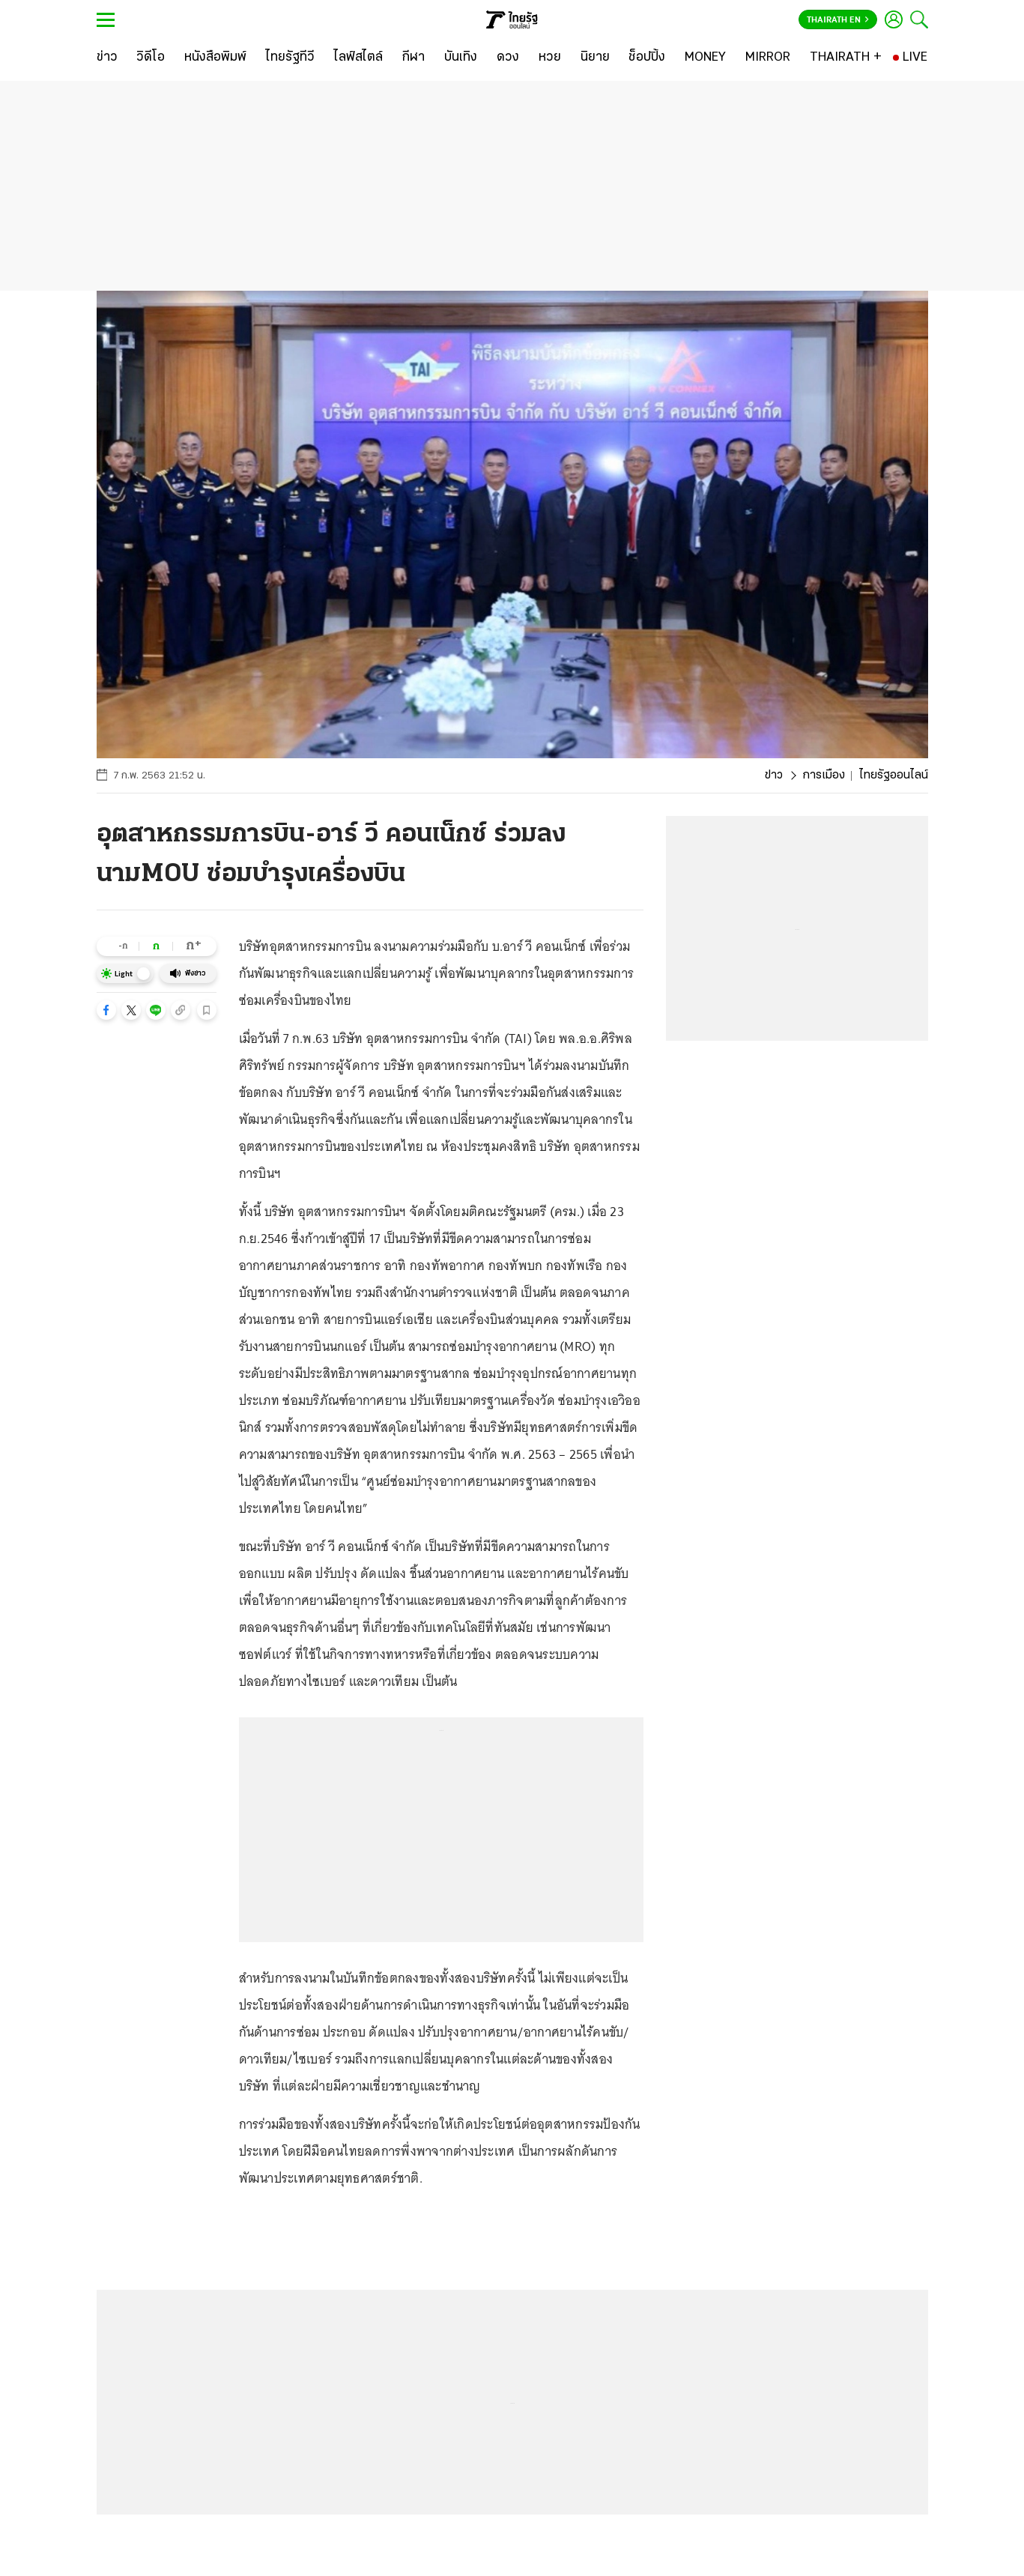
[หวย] (550, 57)
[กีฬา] (413, 57)
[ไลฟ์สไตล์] (358, 57)
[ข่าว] (107, 57)
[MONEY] (705, 57)
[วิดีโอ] (150, 57)
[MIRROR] (767, 57)
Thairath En (838, 20)
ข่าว (774, 775)
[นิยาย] (595, 57)
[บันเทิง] (460, 57)
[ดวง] (508, 57)
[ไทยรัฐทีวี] (290, 57)
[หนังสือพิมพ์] (215, 57)
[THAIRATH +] (846, 57)
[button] (106, 1010)
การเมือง (823, 775)
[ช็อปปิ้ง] (646, 57)
